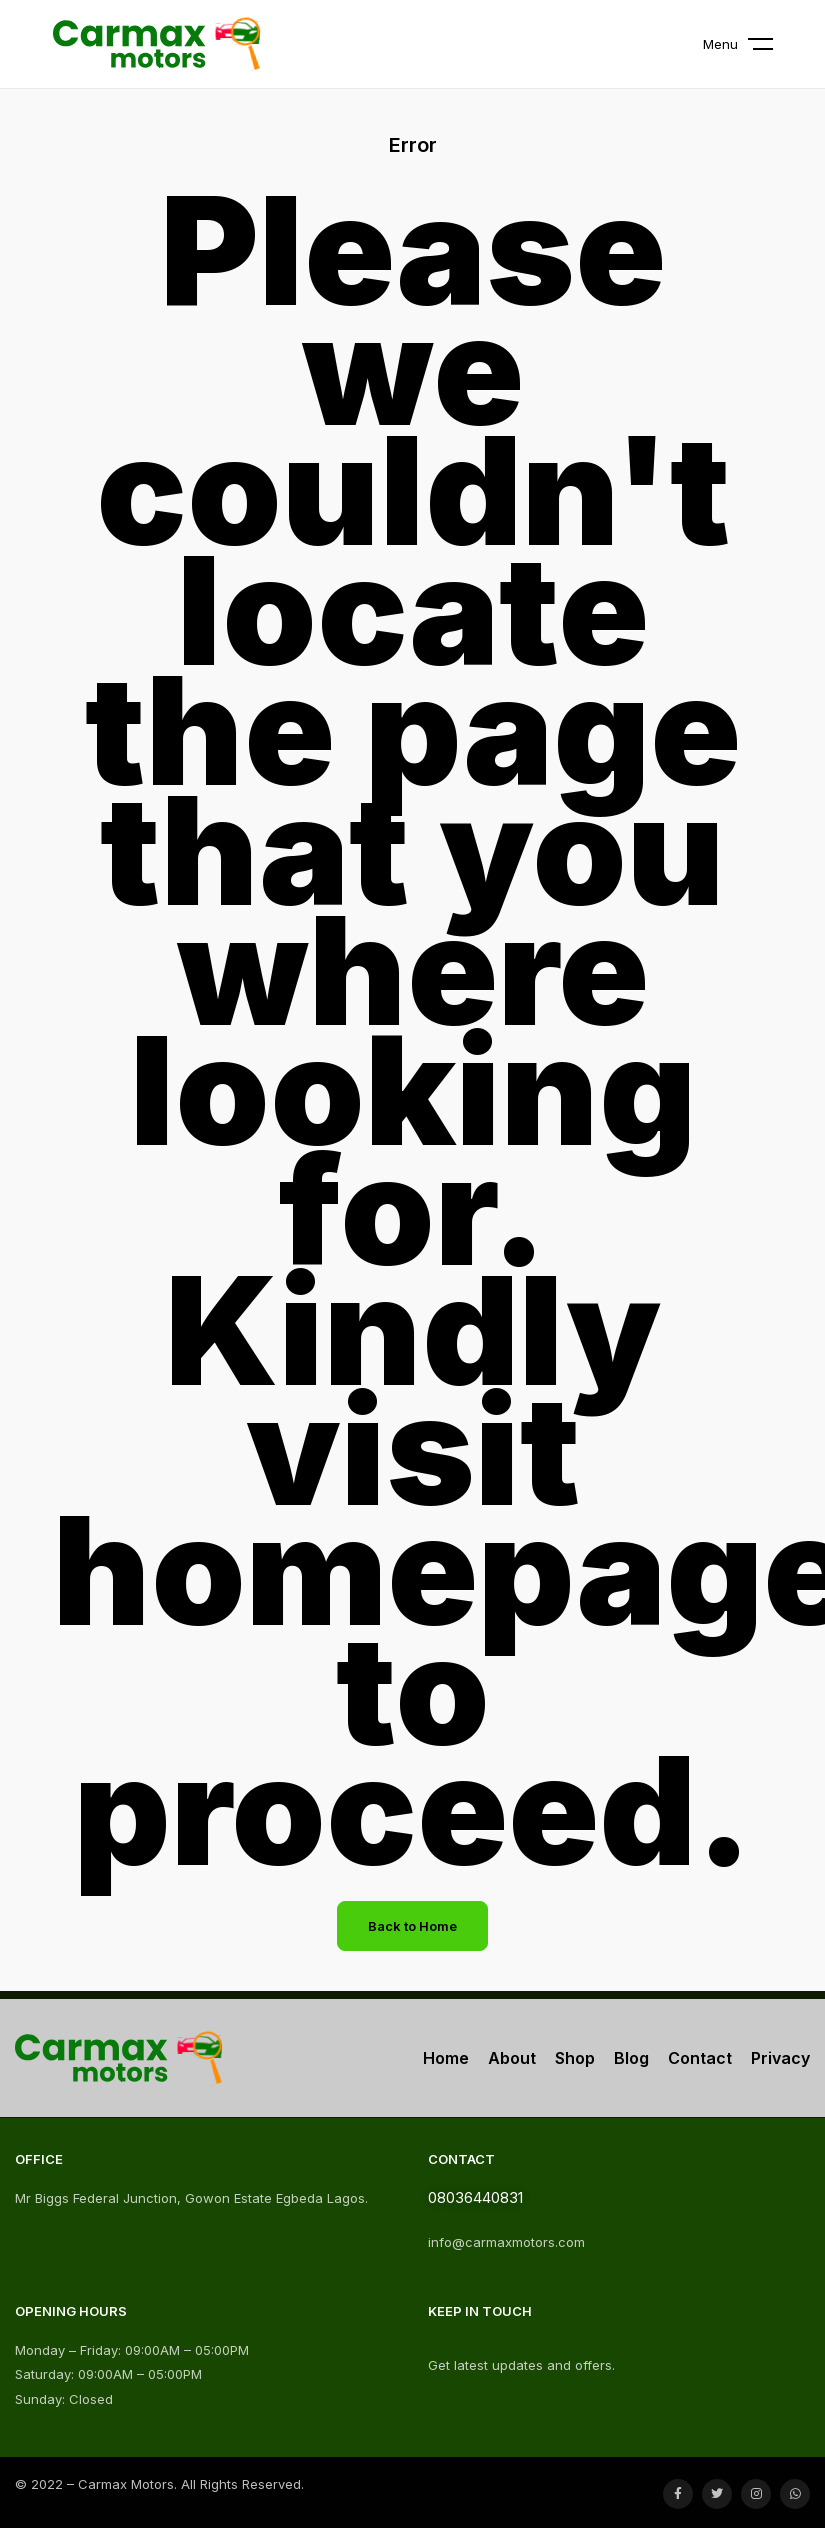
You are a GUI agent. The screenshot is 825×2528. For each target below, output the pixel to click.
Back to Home (412, 1926)
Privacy (780, 2058)
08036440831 (475, 2197)
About (512, 2058)
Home (446, 2058)
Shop (575, 2058)
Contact (700, 2058)
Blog (631, 2058)
